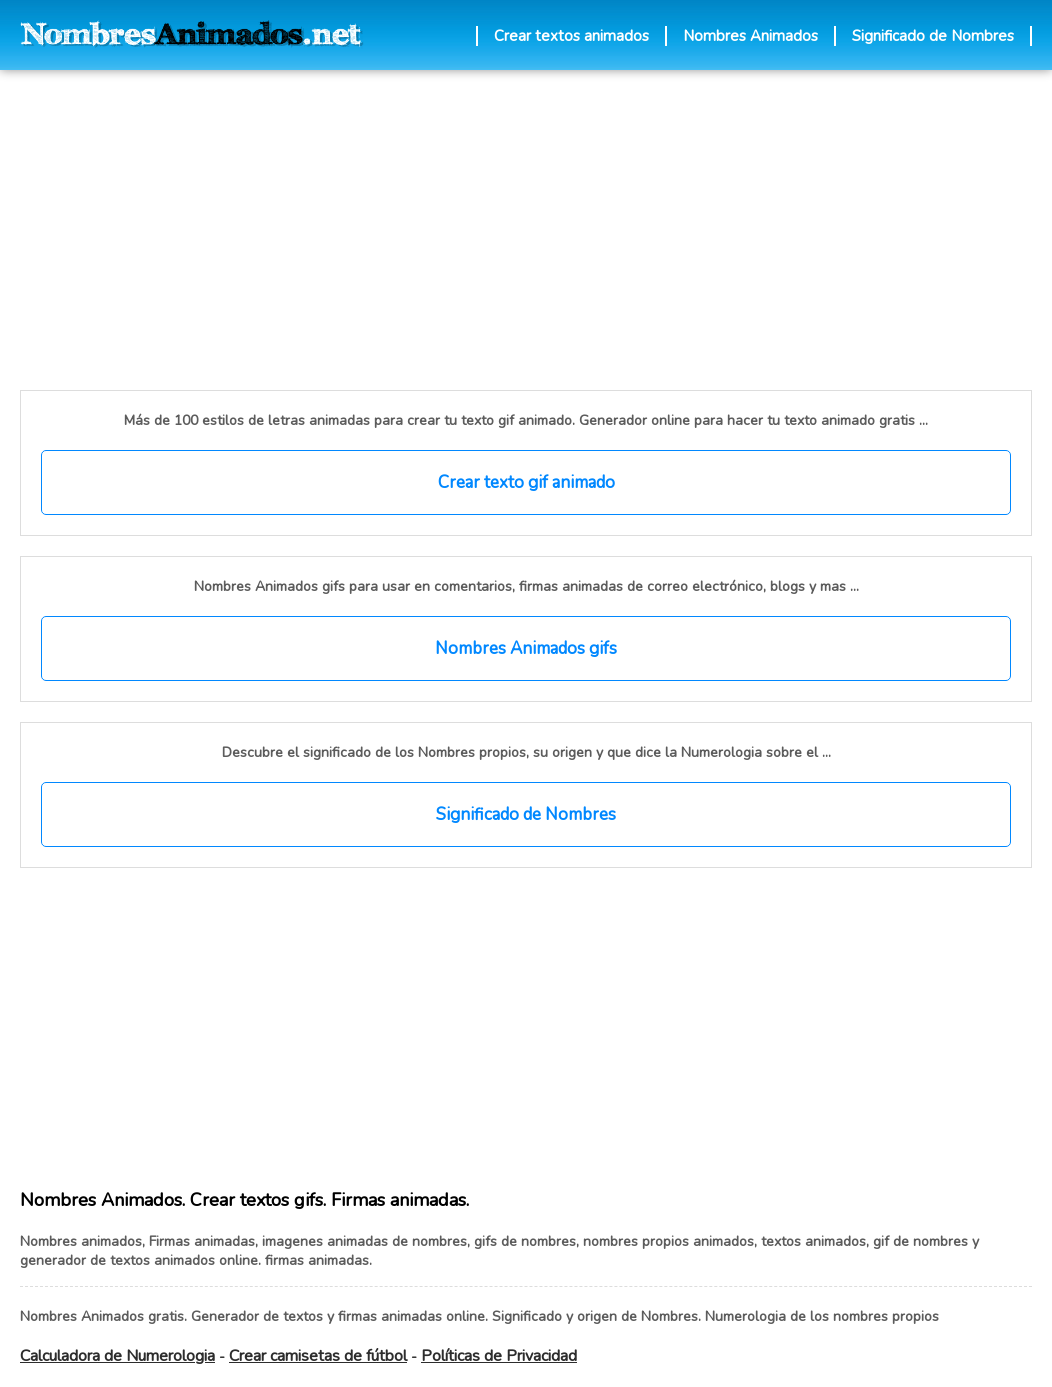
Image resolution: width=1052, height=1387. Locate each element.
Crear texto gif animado (526, 482)
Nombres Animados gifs (526, 648)
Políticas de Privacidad (499, 1356)
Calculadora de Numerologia (117, 1356)
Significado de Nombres (933, 36)
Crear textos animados (571, 36)
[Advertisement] (394, 230)
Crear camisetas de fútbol (318, 1356)
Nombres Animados (750, 36)
